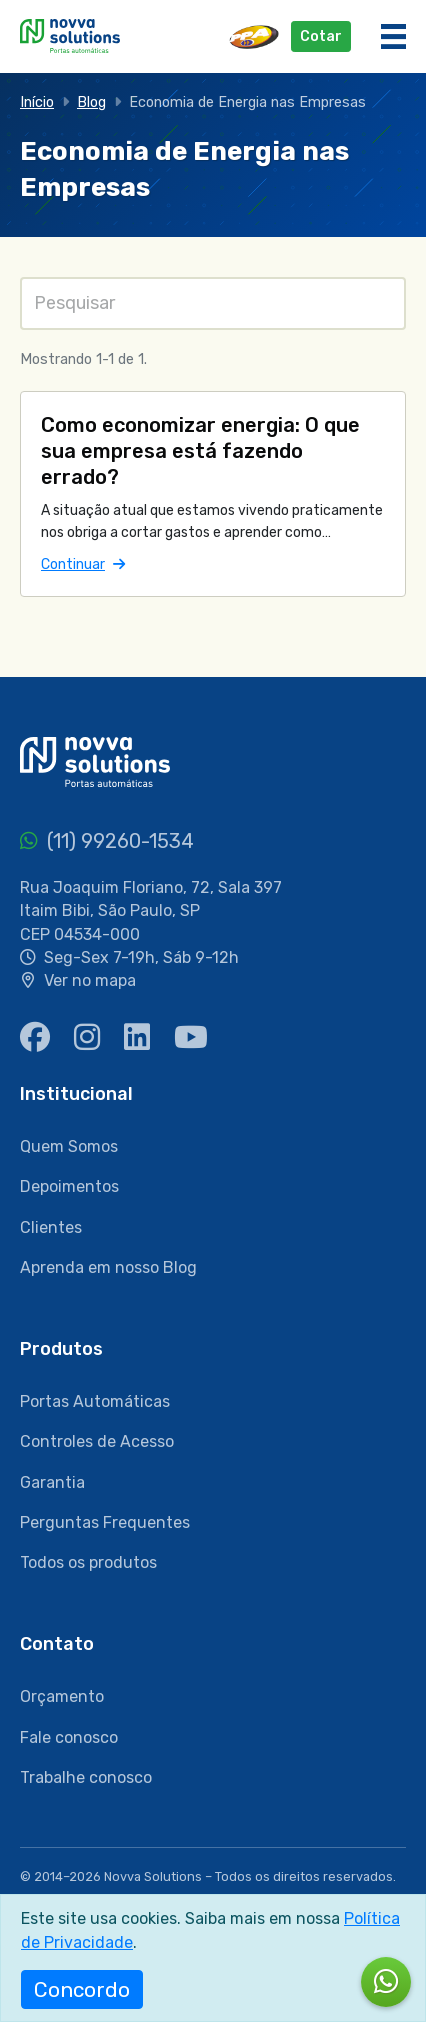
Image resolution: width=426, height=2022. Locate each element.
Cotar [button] (321, 36)
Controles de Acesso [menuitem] (97, 1441)
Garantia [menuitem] (52, 1482)
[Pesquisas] (213, 303)
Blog (91, 102)
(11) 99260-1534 (107, 841)
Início (37, 102)
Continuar (83, 563)
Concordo (82, 1989)
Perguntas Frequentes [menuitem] (105, 1522)
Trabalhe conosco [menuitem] (86, 1777)
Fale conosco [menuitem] (69, 1737)
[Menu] (393, 36)
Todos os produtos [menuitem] (88, 1562)
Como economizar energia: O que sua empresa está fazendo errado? (200, 451)
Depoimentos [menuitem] (69, 1186)
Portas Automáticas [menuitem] (95, 1401)
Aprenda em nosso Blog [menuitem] (108, 1267)
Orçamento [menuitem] (62, 1696)
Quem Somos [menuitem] (69, 1146)
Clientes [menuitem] (51, 1227)
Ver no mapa (90, 980)
